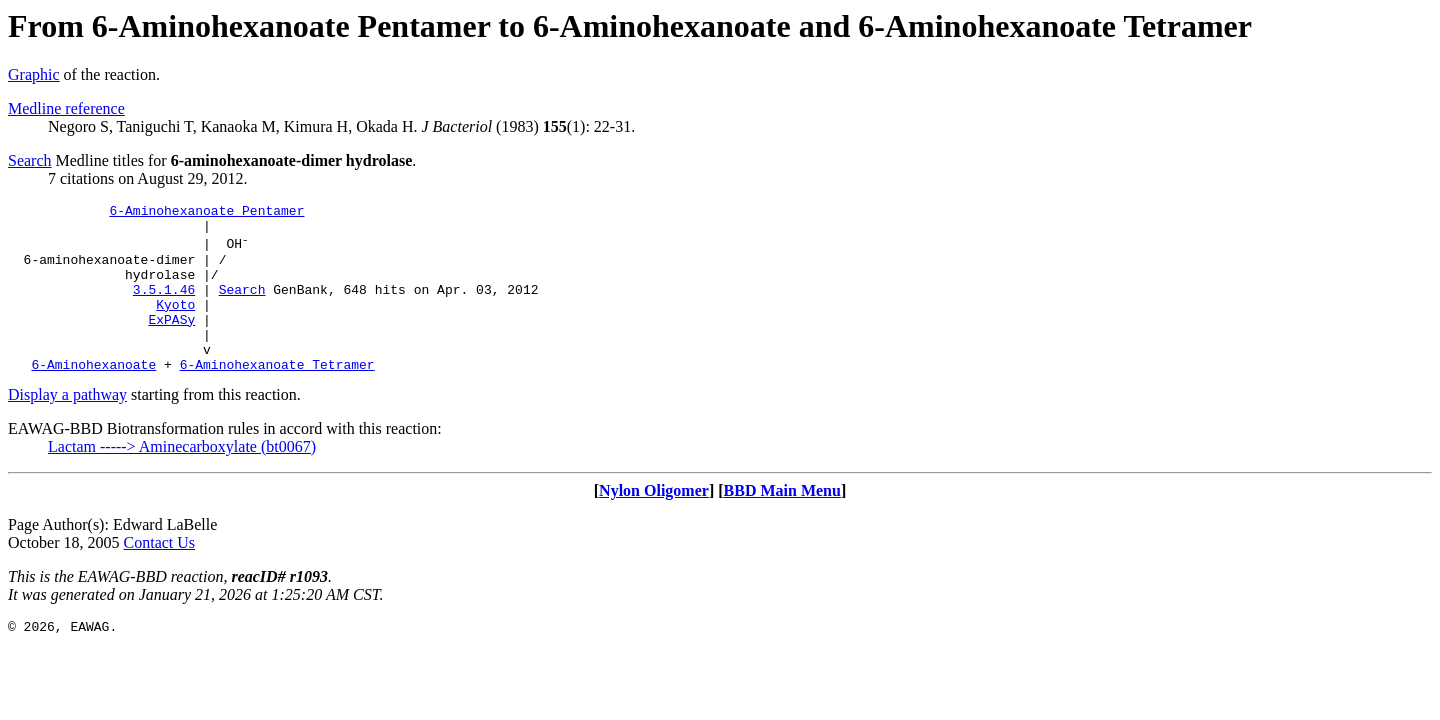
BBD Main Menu (782, 523)
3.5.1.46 (164, 307)
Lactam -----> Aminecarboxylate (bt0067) (182, 479)
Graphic (34, 74)
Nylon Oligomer (654, 523)
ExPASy (171, 343)
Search (30, 160)
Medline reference (66, 108)
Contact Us (160, 575)
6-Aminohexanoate (93, 397)
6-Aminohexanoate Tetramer (277, 397)
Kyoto (175, 325)
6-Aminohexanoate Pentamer (206, 213)
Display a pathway (67, 427)
